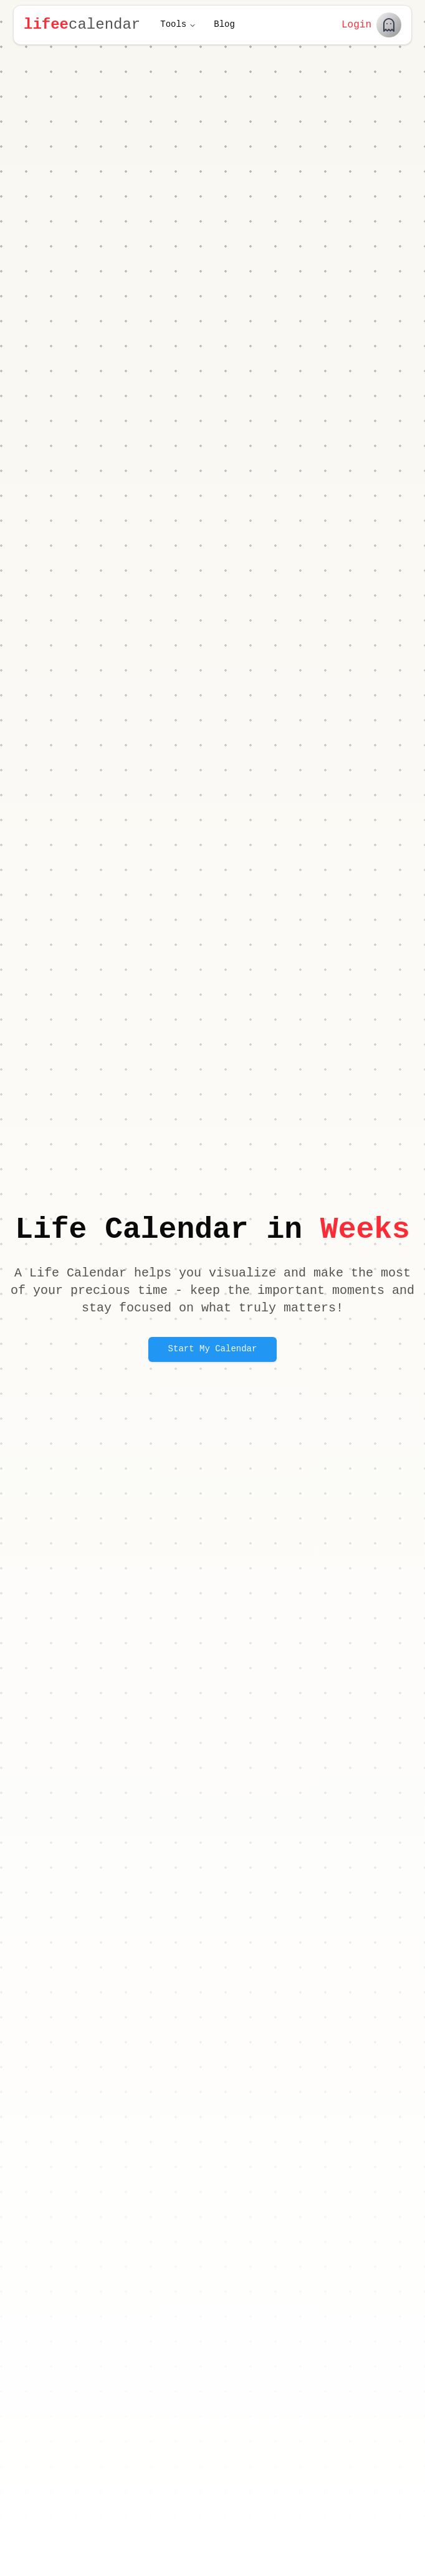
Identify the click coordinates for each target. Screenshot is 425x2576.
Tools (178, 25)
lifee (46, 24)
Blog (224, 25)
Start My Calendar (212, 1349)
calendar (104, 24)
